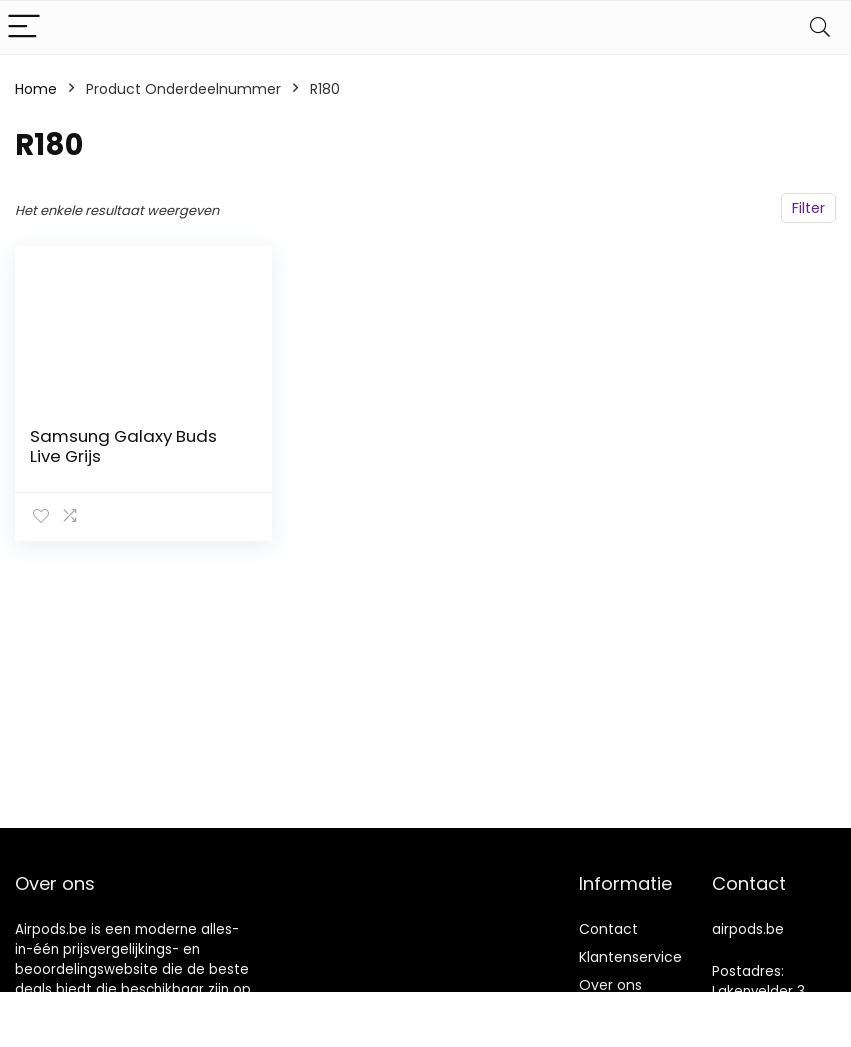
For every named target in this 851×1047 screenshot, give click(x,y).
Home (36, 89)
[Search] (820, 27)
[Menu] (24, 27)
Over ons (610, 985)
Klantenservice (630, 957)
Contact (608, 929)
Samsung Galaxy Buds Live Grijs (123, 446)
